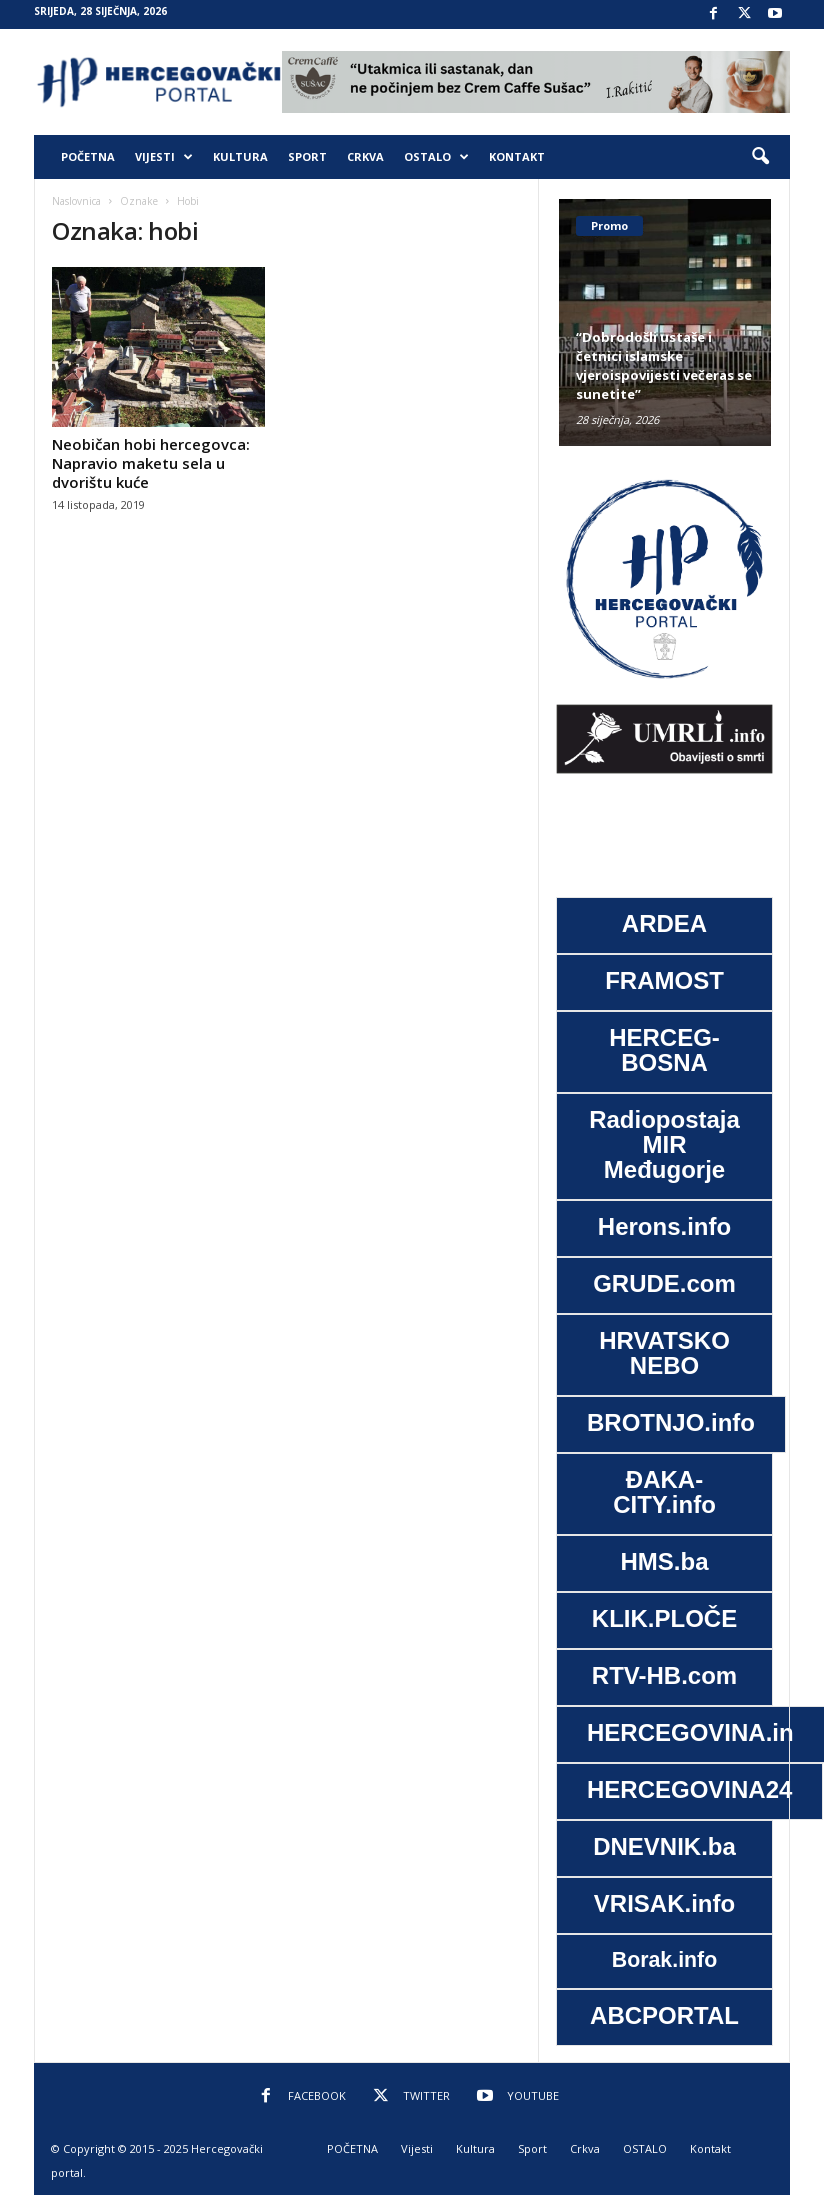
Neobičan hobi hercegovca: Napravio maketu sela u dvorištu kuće (151, 463)
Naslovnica (76, 201)
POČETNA (88, 156)
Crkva (365, 156)
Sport (307, 156)
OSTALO (436, 157)
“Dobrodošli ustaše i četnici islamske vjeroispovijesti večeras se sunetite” (664, 365)
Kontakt (517, 156)
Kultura (240, 156)
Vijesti (164, 157)
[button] (760, 157)
